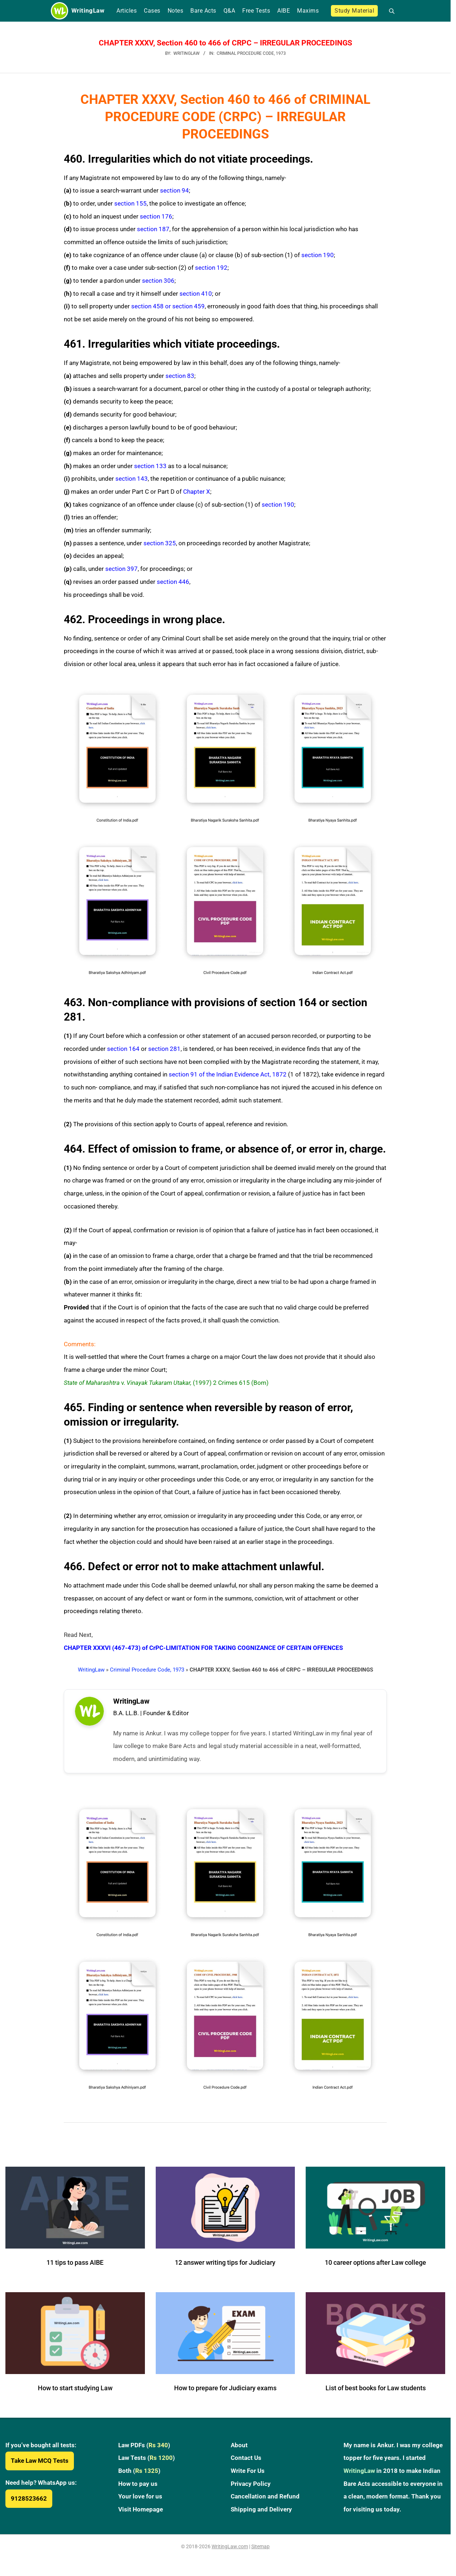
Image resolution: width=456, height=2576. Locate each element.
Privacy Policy (251, 2489)
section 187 (153, 229)
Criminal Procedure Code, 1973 (251, 53)
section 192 (211, 267)
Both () (139, 2476)
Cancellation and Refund (265, 2502)
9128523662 (29, 2504)
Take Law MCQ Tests (39, 2466)
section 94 (174, 190)
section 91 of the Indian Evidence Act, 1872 (228, 1074)
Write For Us (248, 2476)
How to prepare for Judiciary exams (225, 2393)
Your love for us (140, 2502)
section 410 (196, 293)
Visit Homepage (140, 2515)
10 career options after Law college (375, 2268)
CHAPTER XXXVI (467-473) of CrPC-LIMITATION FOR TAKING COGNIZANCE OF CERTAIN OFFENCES (203, 1647)
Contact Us (246, 2463)
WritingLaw (91, 1669)
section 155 (130, 203)
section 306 (158, 280)
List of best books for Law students (376, 2393)
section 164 (123, 1048)
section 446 (173, 581)
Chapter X (196, 491)
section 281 (164, 1048)
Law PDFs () (144, 2450)
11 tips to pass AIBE (75, 2268)
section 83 (179, 375)
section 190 (317, 255)
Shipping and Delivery (261, 2515)
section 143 (131, 478)
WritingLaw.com (230, 2552)
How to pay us (138, 2489)
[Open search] (389, 11)
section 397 (121, 568)
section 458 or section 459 (168, 306)
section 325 (159, 543)
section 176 (156, 216)
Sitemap (260, 2552)
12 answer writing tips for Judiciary (225, 2268)
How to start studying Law (75, 2393)
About (239, 2450)
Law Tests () (146, 2463)
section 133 (150, 466)
